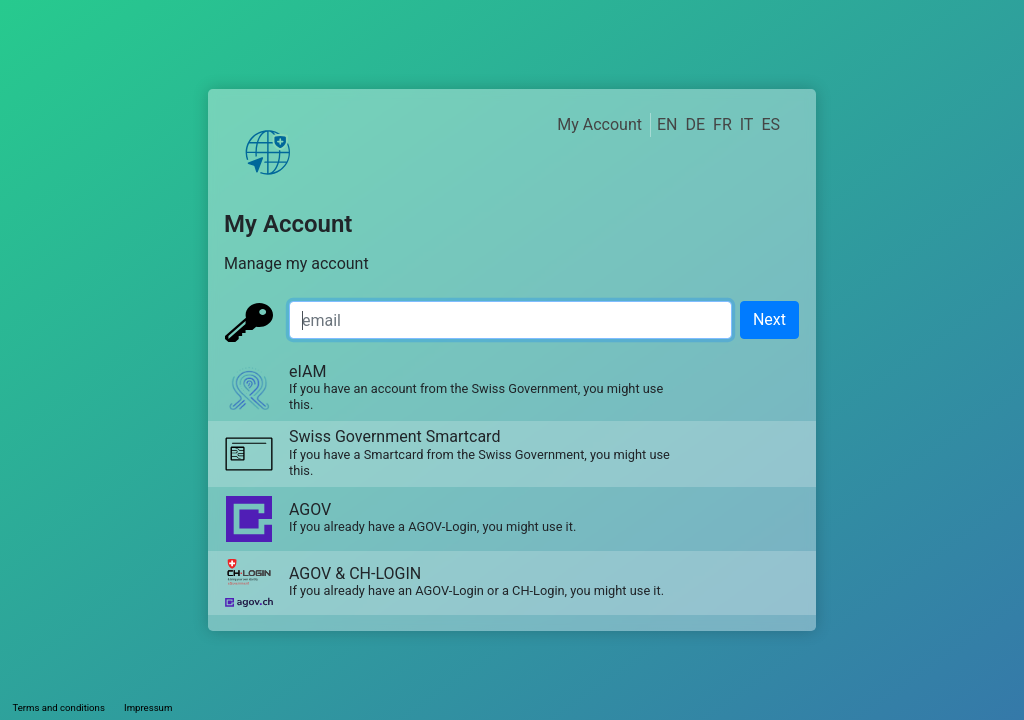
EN (667, 124)
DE (695, 124)
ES (770, 124)
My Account (599, 124)
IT (747, 124)
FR (722, 124)
